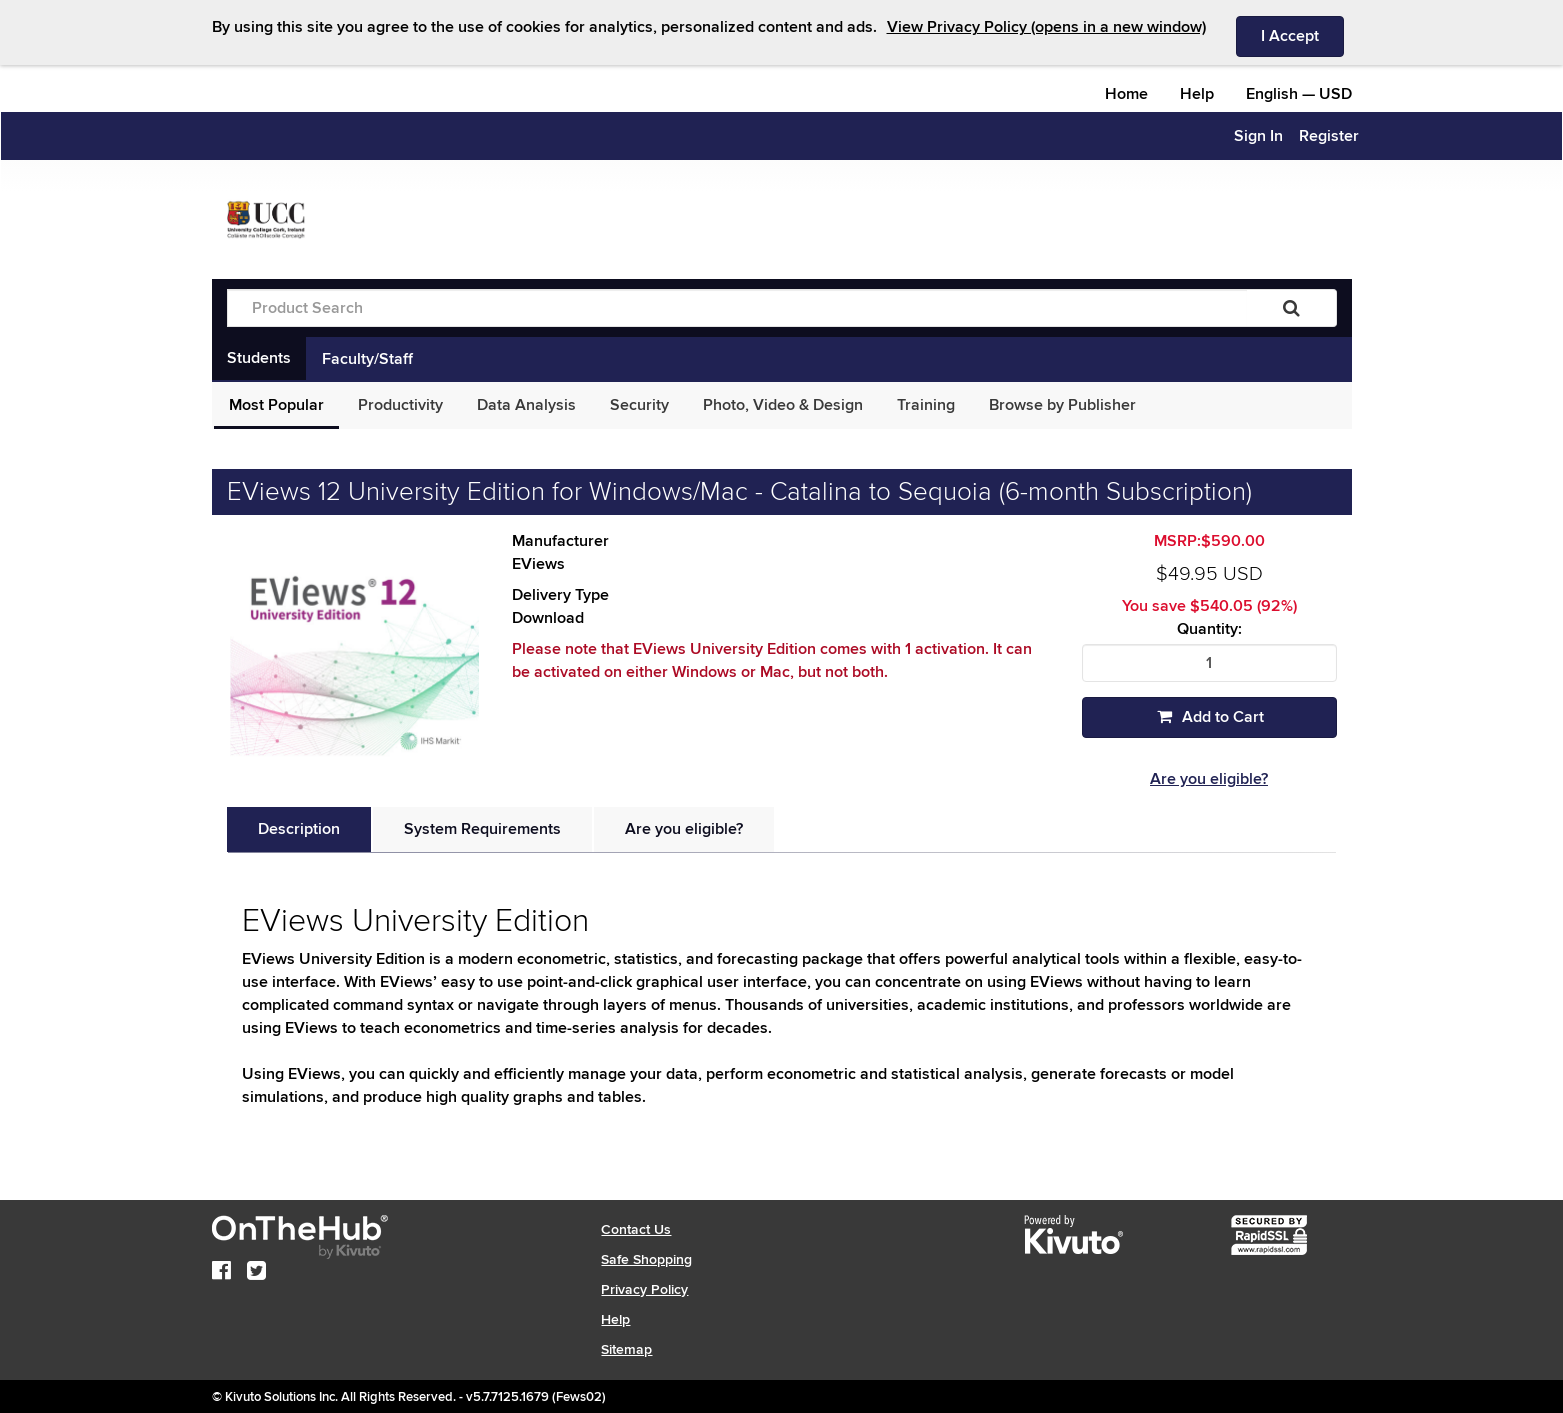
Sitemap (626, 1349)
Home (1126, 94)
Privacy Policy (644, 1289)
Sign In (1258, 136)
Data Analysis (526, 405)
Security (639, 405)
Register (1329, 136)
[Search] (1291, 308)
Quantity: (1209, 629)
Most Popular (276, 405)
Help (1197, 94)
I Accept (1302, 35)
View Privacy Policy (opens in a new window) (1046, 27)
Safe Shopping (646, 1259)
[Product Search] (737, 308)
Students (259, 358)
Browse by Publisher (1062, 405)
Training (926, 405)
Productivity (400, 405)
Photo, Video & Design (783, 405)
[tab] (299, 829)
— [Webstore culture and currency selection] (1299, 94)
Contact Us (636, 1229)
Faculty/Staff (367, 359)
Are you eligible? (1209, 779)
